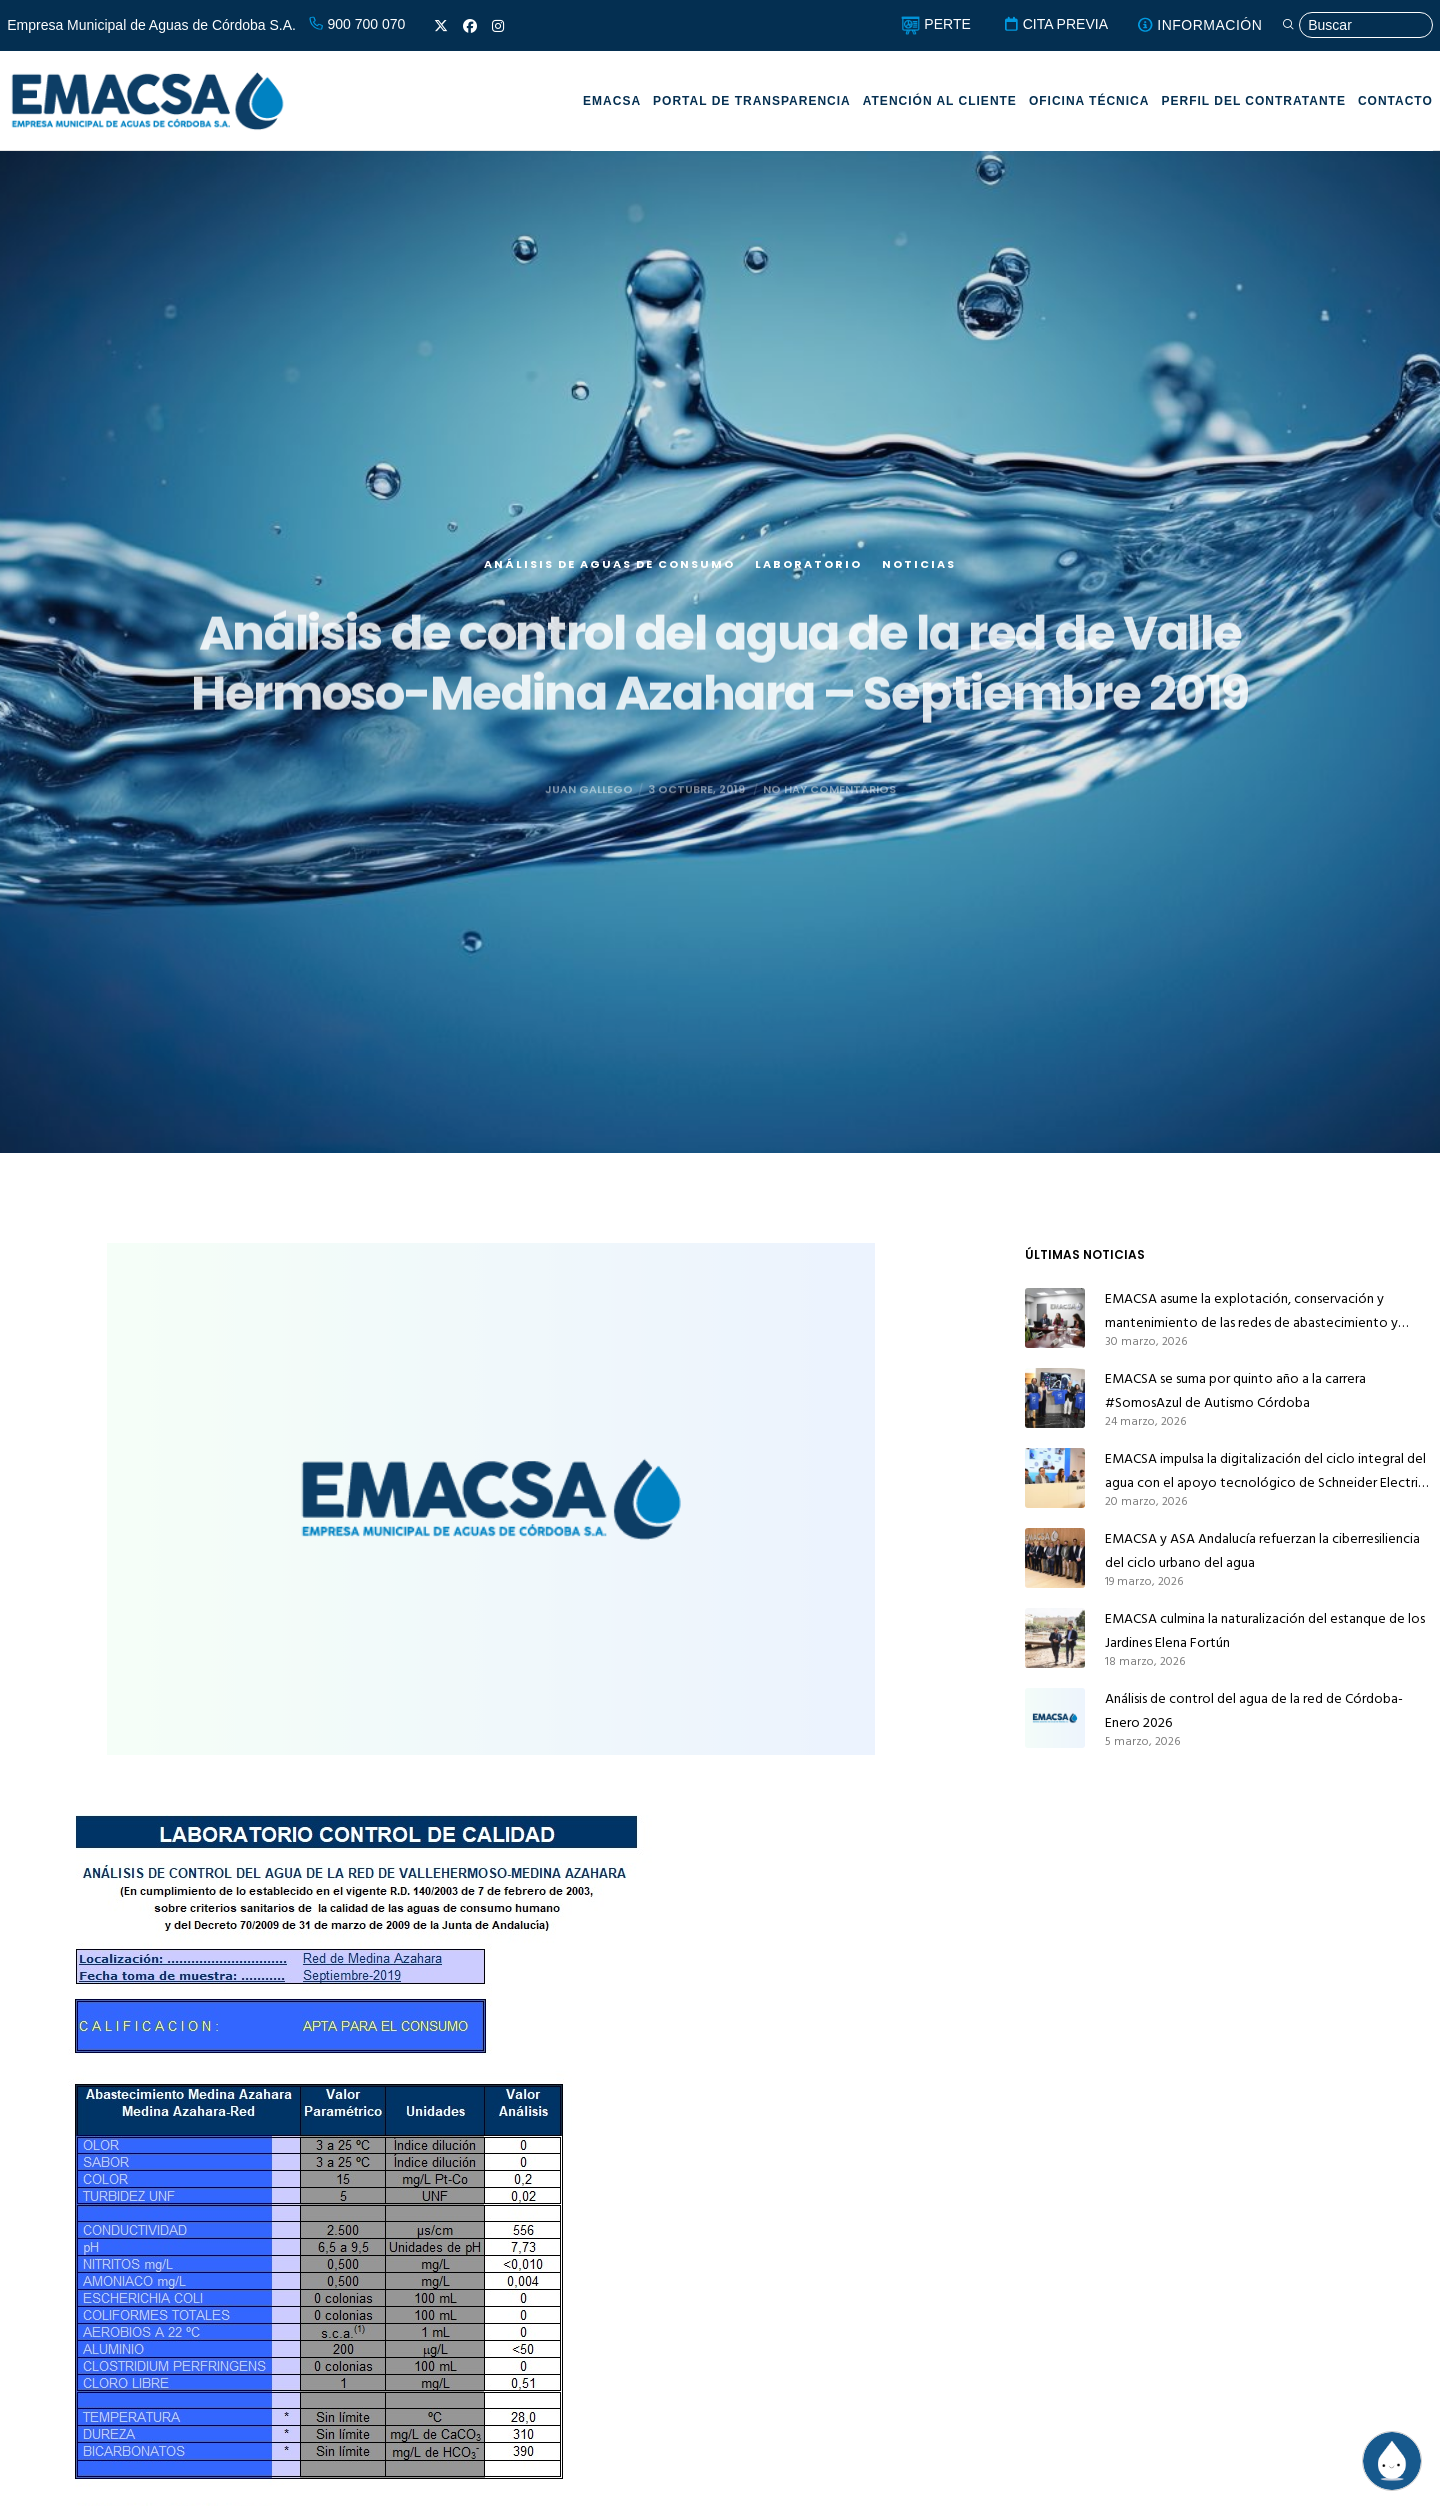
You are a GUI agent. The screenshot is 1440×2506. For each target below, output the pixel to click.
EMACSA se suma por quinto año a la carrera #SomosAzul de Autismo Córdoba (1235, 1390)
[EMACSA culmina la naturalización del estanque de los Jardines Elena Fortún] (1055, 1638)
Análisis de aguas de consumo (609, 585)
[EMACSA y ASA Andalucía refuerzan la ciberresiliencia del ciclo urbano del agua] (1055, 1558)
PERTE (935, 24)
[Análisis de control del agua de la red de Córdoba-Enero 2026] (1055, 1718)
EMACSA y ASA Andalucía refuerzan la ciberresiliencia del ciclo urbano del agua (1262, 1550)
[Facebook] (470, 26)
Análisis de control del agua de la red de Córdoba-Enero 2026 (1254, 1710)
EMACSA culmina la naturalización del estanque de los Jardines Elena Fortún (1265, 1630)
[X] (441, 26)
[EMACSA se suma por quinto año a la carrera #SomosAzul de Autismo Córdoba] (1055, 1398)
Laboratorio (808, 585)
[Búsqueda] (1357, 25)
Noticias (919, 585)
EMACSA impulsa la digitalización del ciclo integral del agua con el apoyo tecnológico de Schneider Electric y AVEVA (1265, 1471)
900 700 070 (357, 24)
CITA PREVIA (1055, 24)
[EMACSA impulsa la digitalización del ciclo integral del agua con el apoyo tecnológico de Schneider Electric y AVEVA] (1055, 1478)
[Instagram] (498, 26)
